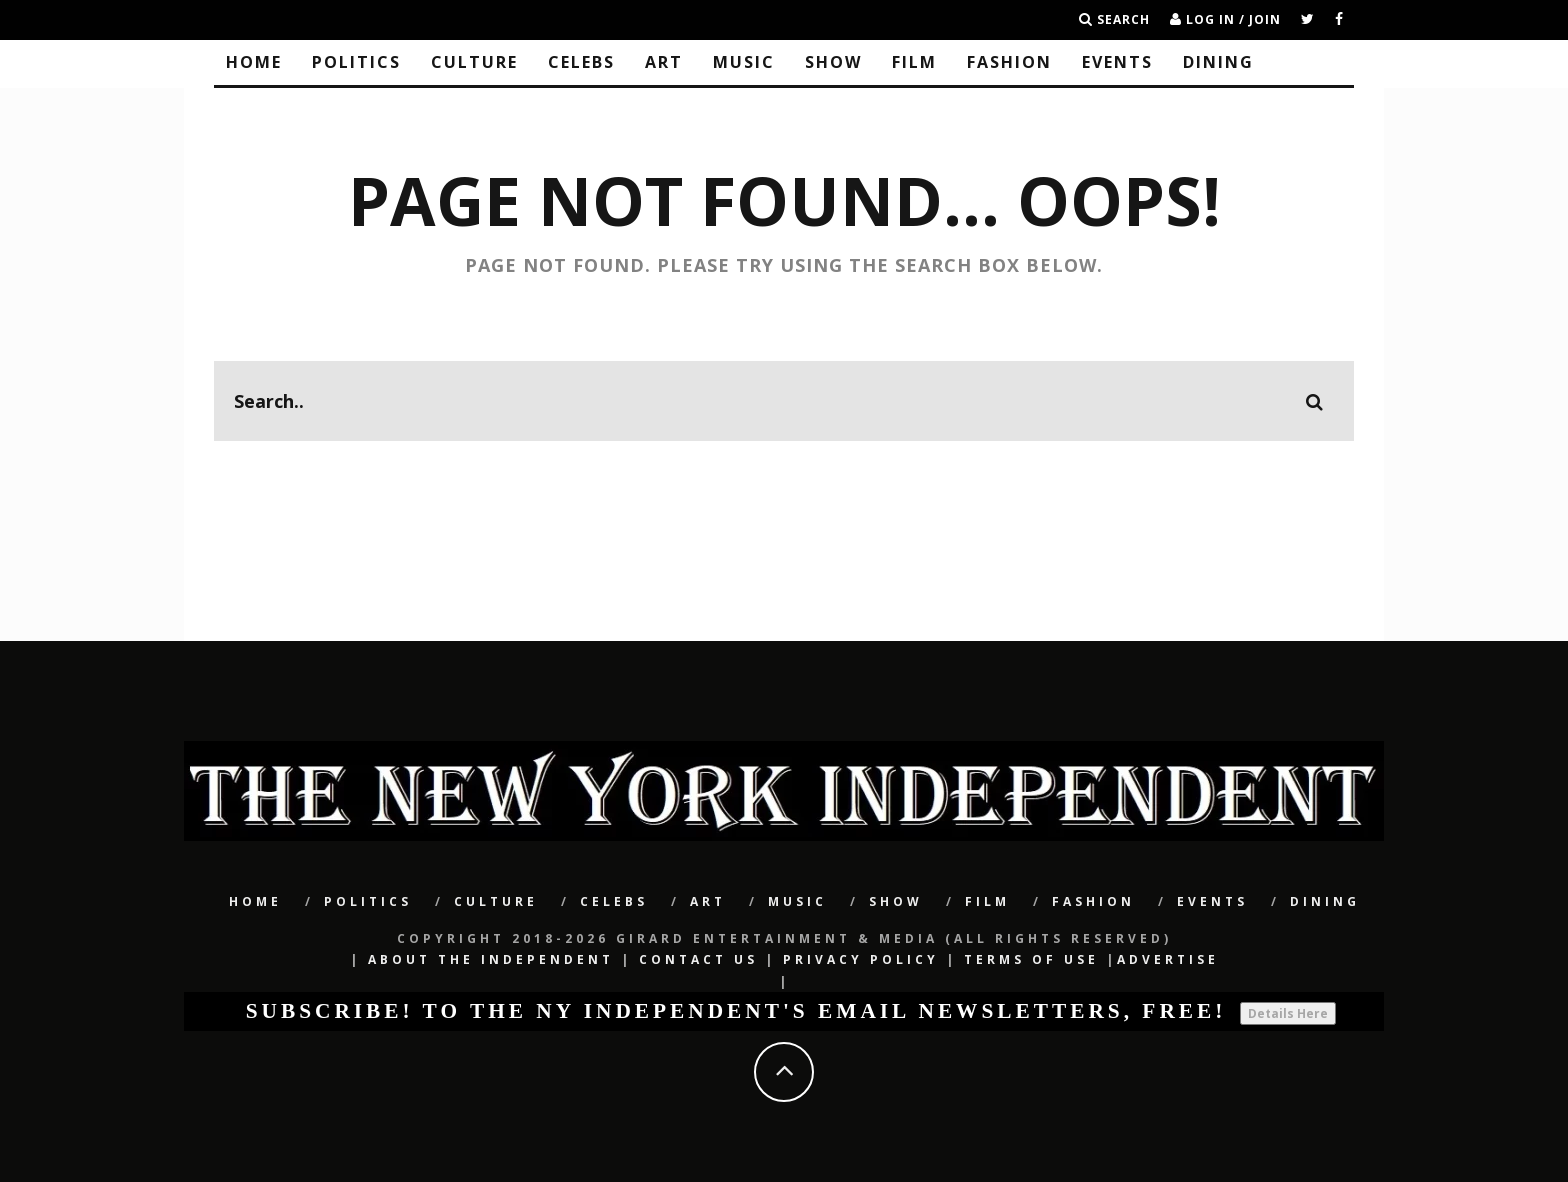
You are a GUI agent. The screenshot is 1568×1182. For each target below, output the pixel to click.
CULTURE (474, 62)
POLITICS (356, 62)
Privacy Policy (861, 959)
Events (1117, 62)
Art (664, 62)
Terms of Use (1031, 959)
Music (744, 62)
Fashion (1009, 62)
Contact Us (698, 959)
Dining (1218, 62)
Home (254, 62)
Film (914, 62)
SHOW (833, 62)
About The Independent (491, 959)
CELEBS (581, 62)
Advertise (1168, 959)
